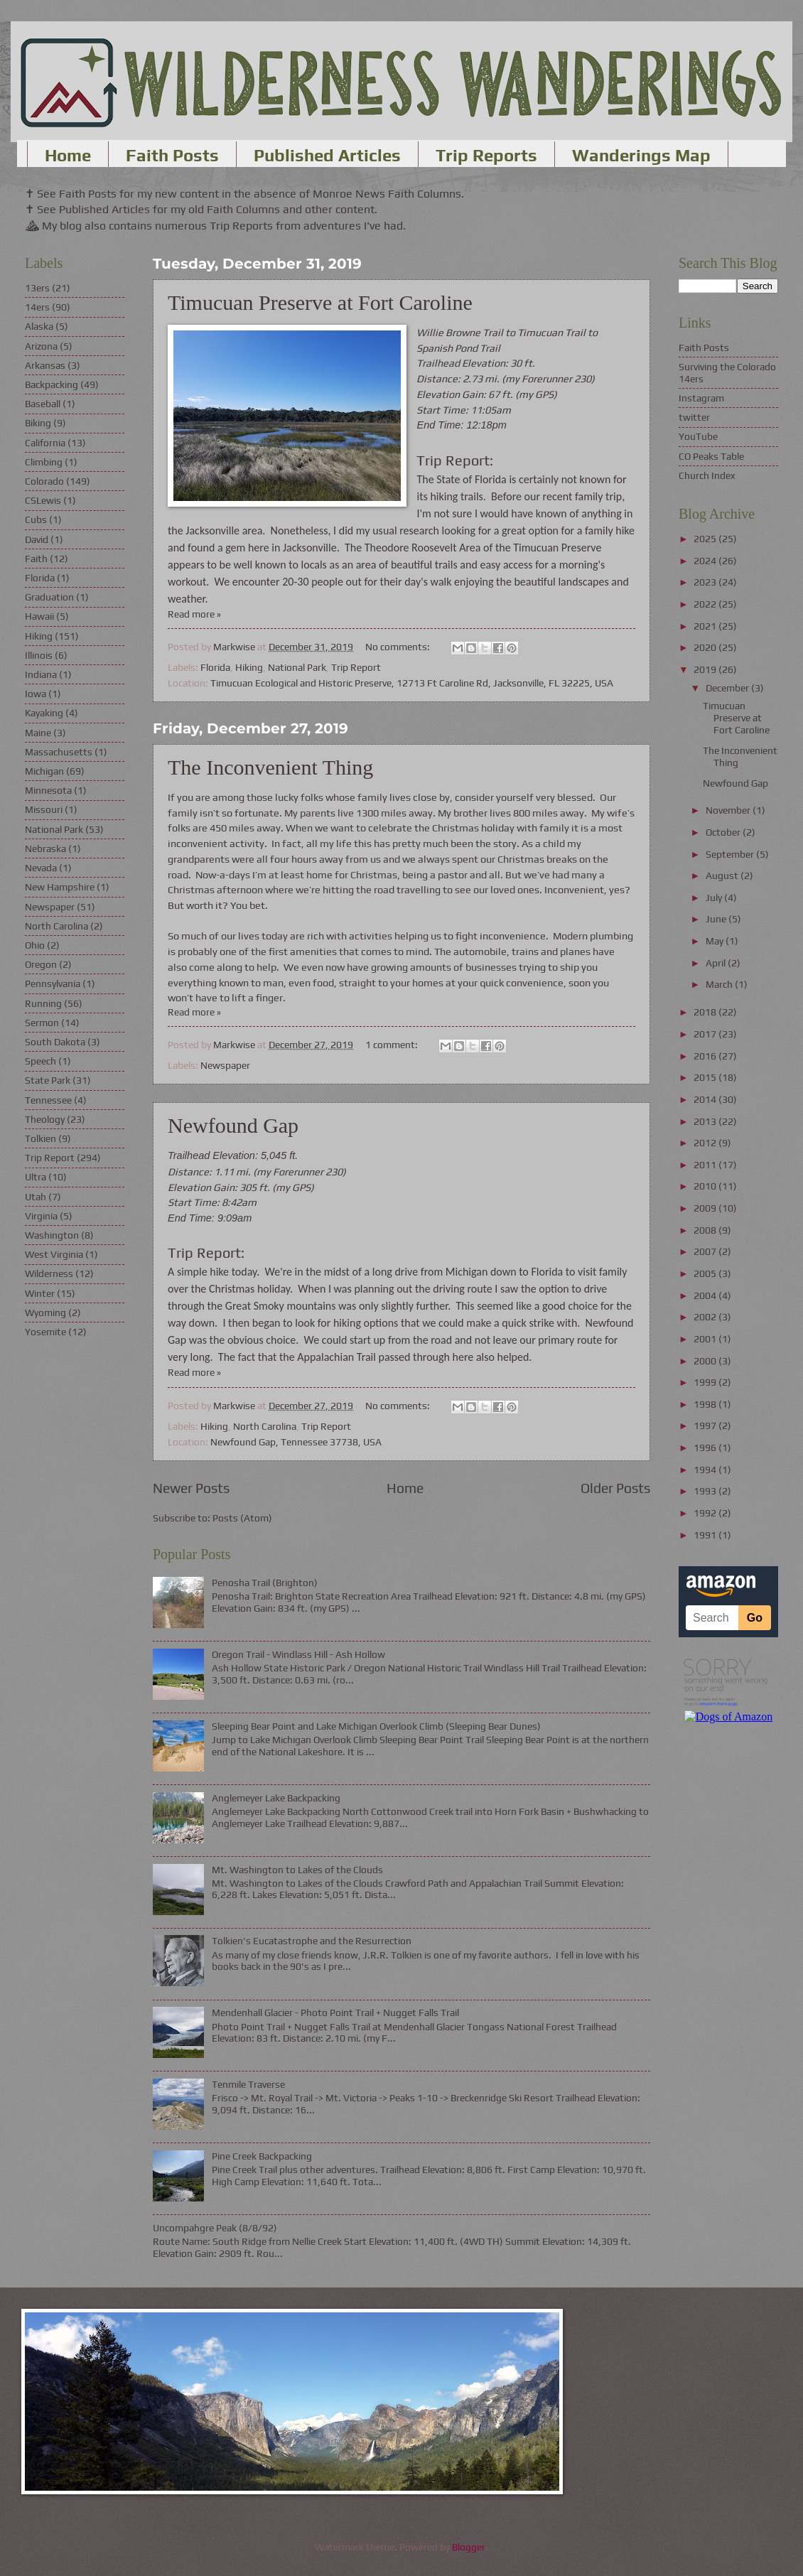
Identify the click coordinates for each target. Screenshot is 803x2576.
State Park (47, 1080)
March (720, 984)
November (729, 810)
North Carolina (264, 1426)
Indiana (41, 674)
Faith (36, 558)
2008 (706, 1230)
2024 (706, 560)
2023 (706, 582)
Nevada (41, 867)
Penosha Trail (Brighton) (265, 1582)
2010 (706, 1186)
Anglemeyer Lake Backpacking (276, 1798)
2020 (706, 647)
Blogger (468, 2547)
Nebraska (45, 848)
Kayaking (44, 712)
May (716, 941)
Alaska (39, 326)
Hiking (249, 667)
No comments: (398, 646)
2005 (706, 1273)
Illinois (39, 655)
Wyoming (45, 1312)
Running (43, 1003)
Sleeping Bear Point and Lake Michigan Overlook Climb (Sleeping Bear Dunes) (376, 1726)
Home (68, 155)
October (724, 832)
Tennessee (48, 1100)
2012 (706, 1142)
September (731, 854)
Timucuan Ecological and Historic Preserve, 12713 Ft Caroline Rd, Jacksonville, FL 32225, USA (411, 683)
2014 (706, 1099)
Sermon (42, 1022)
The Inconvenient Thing (270, 767)
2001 (706, 1338)
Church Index (707, 475)
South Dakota (55, 1041)
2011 (706, 1164)
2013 (706, 1121)
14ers (37, 307)
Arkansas (45, 365)
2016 (706, 1056)
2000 (706, 1361)
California (45, 442)
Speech (40, 1061)
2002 (706, 1316)
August (723, 875)
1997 (706, 1425)
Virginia (41, 1216)
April (717, 963)
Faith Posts (172, 155)
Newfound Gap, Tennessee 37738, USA (296, 1442)
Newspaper (225, 1065)
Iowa (35, 693)
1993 (706, 1491)
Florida (215, 667)
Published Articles (327, 155)
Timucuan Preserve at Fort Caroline (320, 302)
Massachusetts (58, 752)
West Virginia (54, 1254)
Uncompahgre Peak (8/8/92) (215, 2227)
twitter (694, 417)
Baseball (42, 403)
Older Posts (615, 1488)
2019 (706, 669)
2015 (706, 1077)
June (717, 919)
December (728, 688)
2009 (706, 1208)
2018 (706, 1012)
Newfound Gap (233, 1125)
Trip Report (356, 667)
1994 (706, 1469)
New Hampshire (60, 887)
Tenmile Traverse (248, 2084)
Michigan (44, 771)
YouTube (698, 436)
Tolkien (40, 1138)
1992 (706, 1513)
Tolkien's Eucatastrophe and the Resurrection (311, 1940)
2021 (706, 626)
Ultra (35, 1176)
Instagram (701, 398)
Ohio (35, 945)
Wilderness (49, 1273)
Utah (35, 1196)
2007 (706, 1251)
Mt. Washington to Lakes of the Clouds (297, 1869)
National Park (297, 667)
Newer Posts (191, 1488)
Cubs (36, 519)
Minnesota (48, 790)
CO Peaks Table (711, 456)
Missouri (44, 809)
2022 (706, 604)
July (715, 897)
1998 (706, 1404)
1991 (706, 1535)
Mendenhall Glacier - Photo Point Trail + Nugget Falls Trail (335, 2012)
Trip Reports (486, 155)
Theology (45, 1119)
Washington (52, 1235)
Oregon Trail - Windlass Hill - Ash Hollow (298, 1654)
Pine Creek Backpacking (262, 2156)
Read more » (194, 614)
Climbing (44, 462)
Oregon (41, 964)
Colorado (44, 481)
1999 (706, 1382)
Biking (38, 423)
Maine (38, 732)
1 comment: (392, 1044)
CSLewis (43, 500)
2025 (706, 538)
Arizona (41, 346)
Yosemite (45, 1331)
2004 (706, 1295)
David (36, 539)
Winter (40, 1293)
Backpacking (51, 384)
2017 (706, 1034)
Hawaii (39, 616)
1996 (706, 1447)
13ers (37, 287)
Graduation (49, 597)
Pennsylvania (52, 983)
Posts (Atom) (242, 1518)
